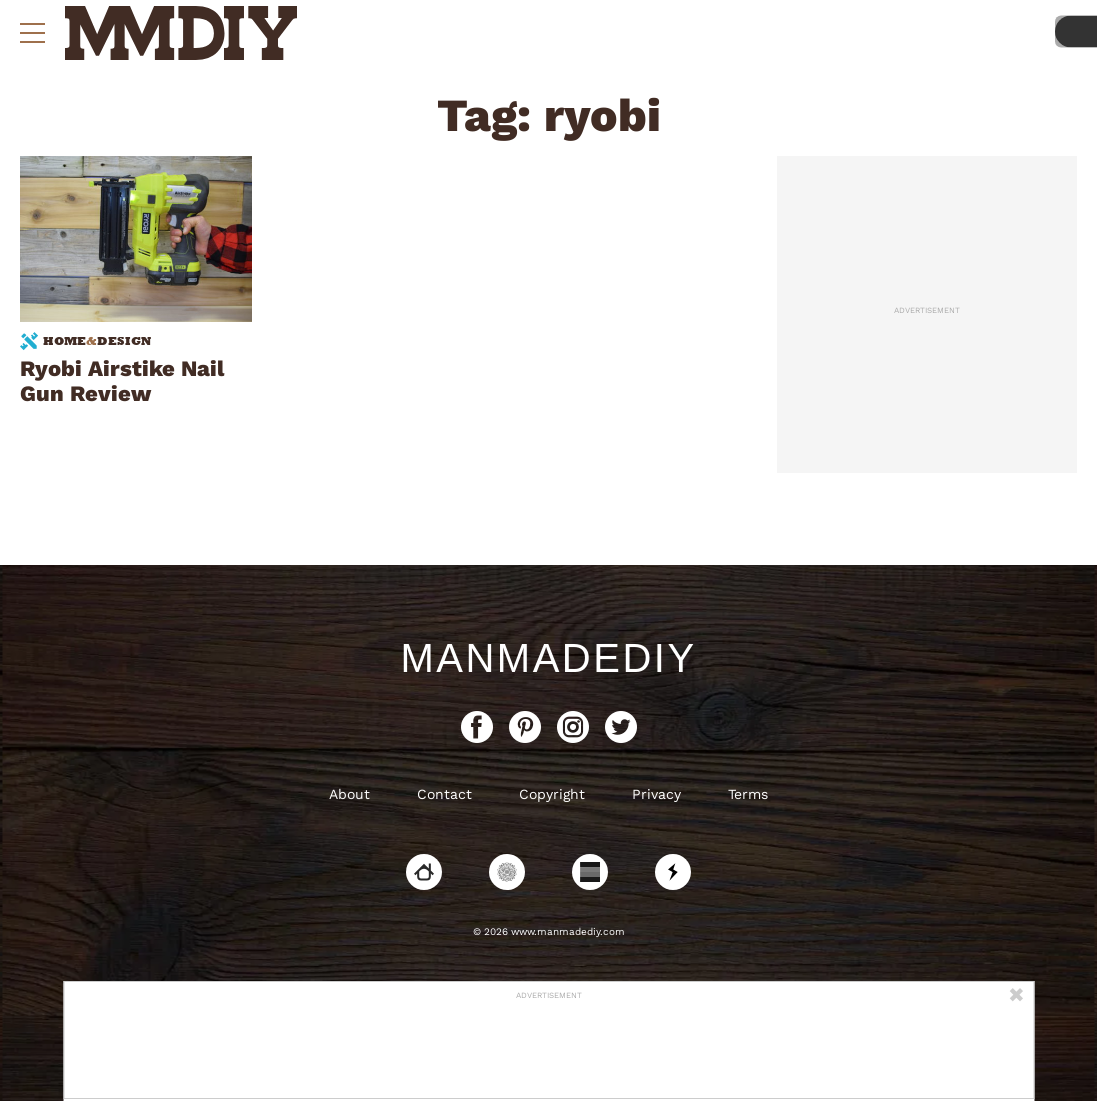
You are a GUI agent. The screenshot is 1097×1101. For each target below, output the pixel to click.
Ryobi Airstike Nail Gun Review (122, 381)
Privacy (656, 794)
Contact (444, 794)
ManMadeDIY (548, 658)
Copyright (552, 794)
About (349, 794)
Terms (748, 794)
